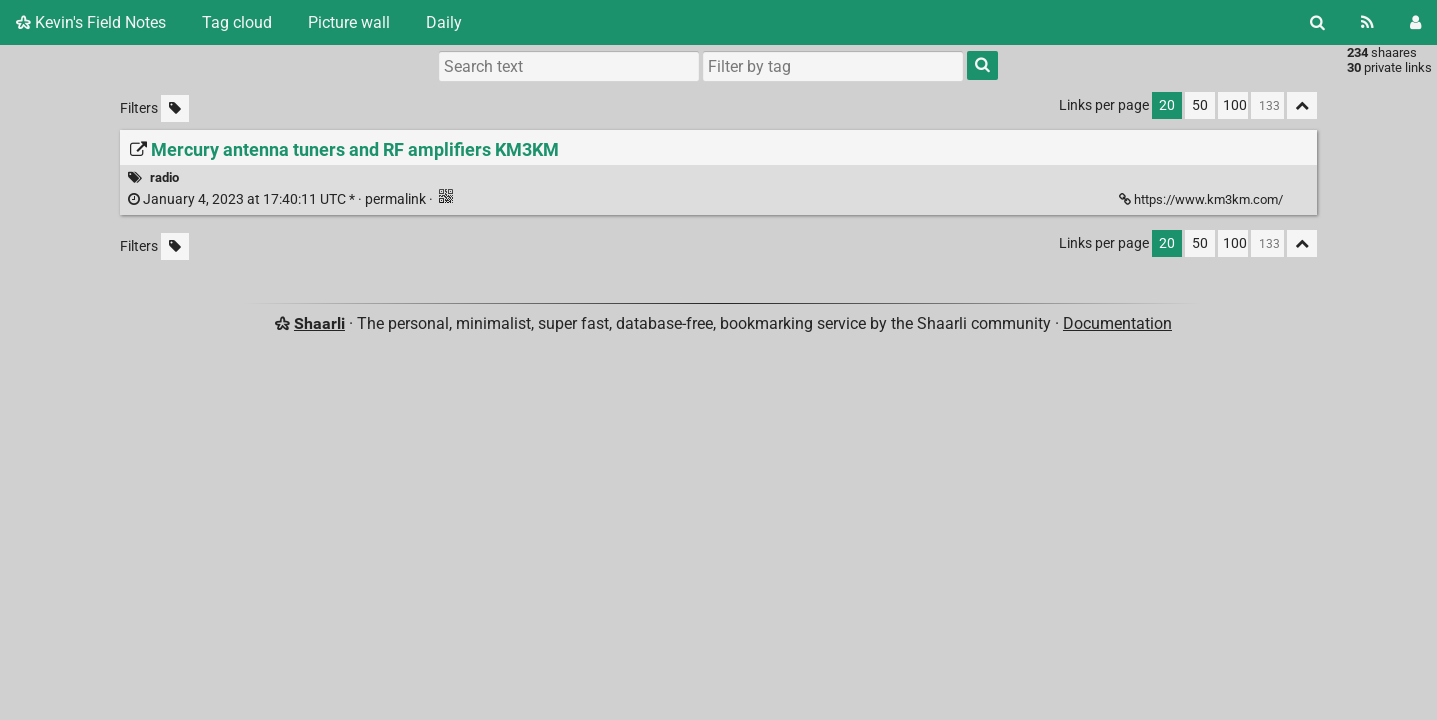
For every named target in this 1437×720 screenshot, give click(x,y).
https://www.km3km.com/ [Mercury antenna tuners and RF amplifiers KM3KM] (1202, 199)
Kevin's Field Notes (91, 22)
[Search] (1317, 22)
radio (164, 177)
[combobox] (833, 66)
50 (1200, 105)
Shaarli (319, 323)
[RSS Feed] (1367, 22)
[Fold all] (1302, 105)
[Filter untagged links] (175, 108)
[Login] (1415, 22)
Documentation (1117, 323)
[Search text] (569, 66)
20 (1167, 105)
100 (1235, 105)
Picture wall (349, 22)
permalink (278, 199)
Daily (444, 22)
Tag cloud (237, 22)
